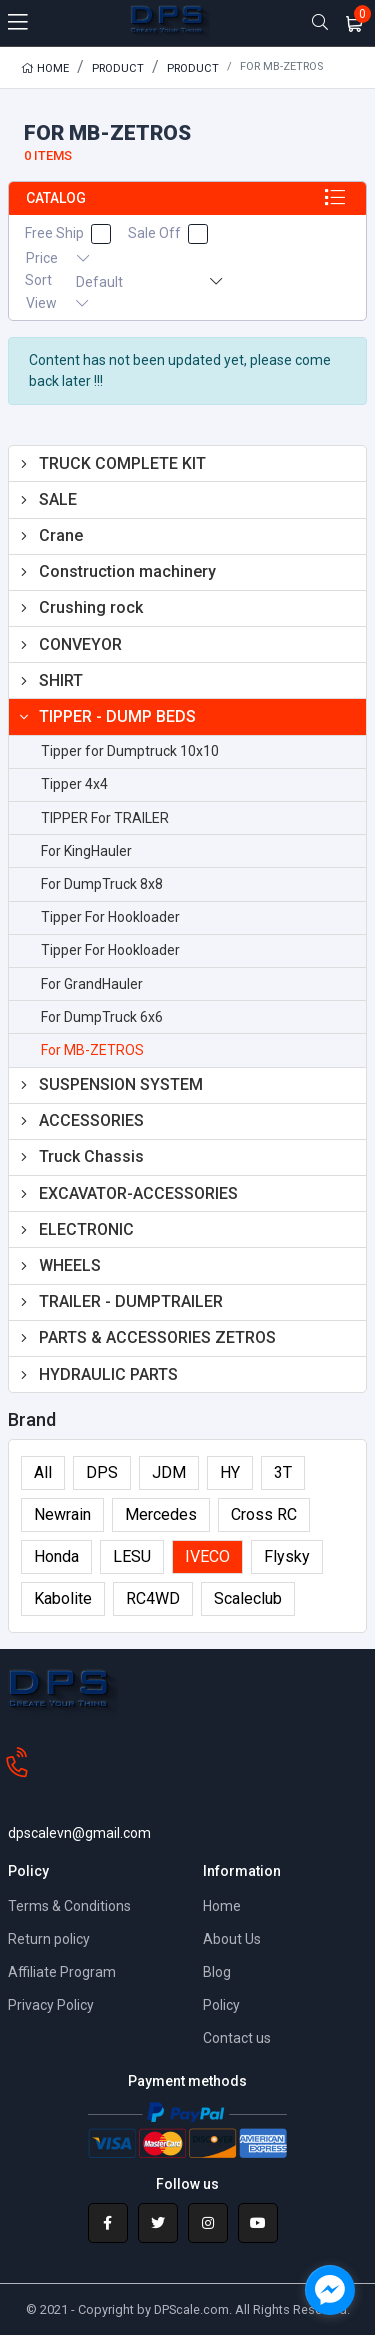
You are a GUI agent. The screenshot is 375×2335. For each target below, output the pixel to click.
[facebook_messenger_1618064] (330, 2290)
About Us (232, 1939)
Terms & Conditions (69, 1906)
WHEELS (70, 1265)
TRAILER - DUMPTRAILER (131, 1301)
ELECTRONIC (86, 1229)
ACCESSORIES (91, 1120)
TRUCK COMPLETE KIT (122, 463)
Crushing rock (91, 607)
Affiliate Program (62, 1972)
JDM (169, 1472)
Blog (217, 1972)
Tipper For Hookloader (110, 917)
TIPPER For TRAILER (105, 818)
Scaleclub (248, 1598)
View (57, 303)
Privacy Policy (51, 2005)
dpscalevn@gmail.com (79, 1833)
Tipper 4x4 (74, 784)
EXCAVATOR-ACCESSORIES (138, 1193)
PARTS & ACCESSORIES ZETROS (157, 1337)
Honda (56, 1556)
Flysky (287, 1556)
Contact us (237, 2038)
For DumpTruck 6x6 (102, 1017)
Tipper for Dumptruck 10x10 (130, 751)
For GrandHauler (92, 984)
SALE (58, 499)
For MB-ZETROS (92, 1050)
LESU (132, 1556)
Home (45, 68)
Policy (221, 2005)
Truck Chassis (91, 1156)
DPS (102, 1472)
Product (118, 68)
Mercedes (161, 1514)
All (43, 1472)
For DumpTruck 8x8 (102, 884)
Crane (61, 535)
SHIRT (61, 680)
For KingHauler (86, 851)
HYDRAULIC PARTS (108, 1374)
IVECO (207, 1556)
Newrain (62, 1514)
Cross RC (264, 1514)
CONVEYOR (80, 644)
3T (283, 1472)
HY (230, 1472)
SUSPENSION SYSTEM (121, 1084)
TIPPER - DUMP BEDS (117, 716)
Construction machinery (127, 571)
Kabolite (63, 1598)
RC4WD (153, 1598)
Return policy (49, 1939)
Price (57, 258)
